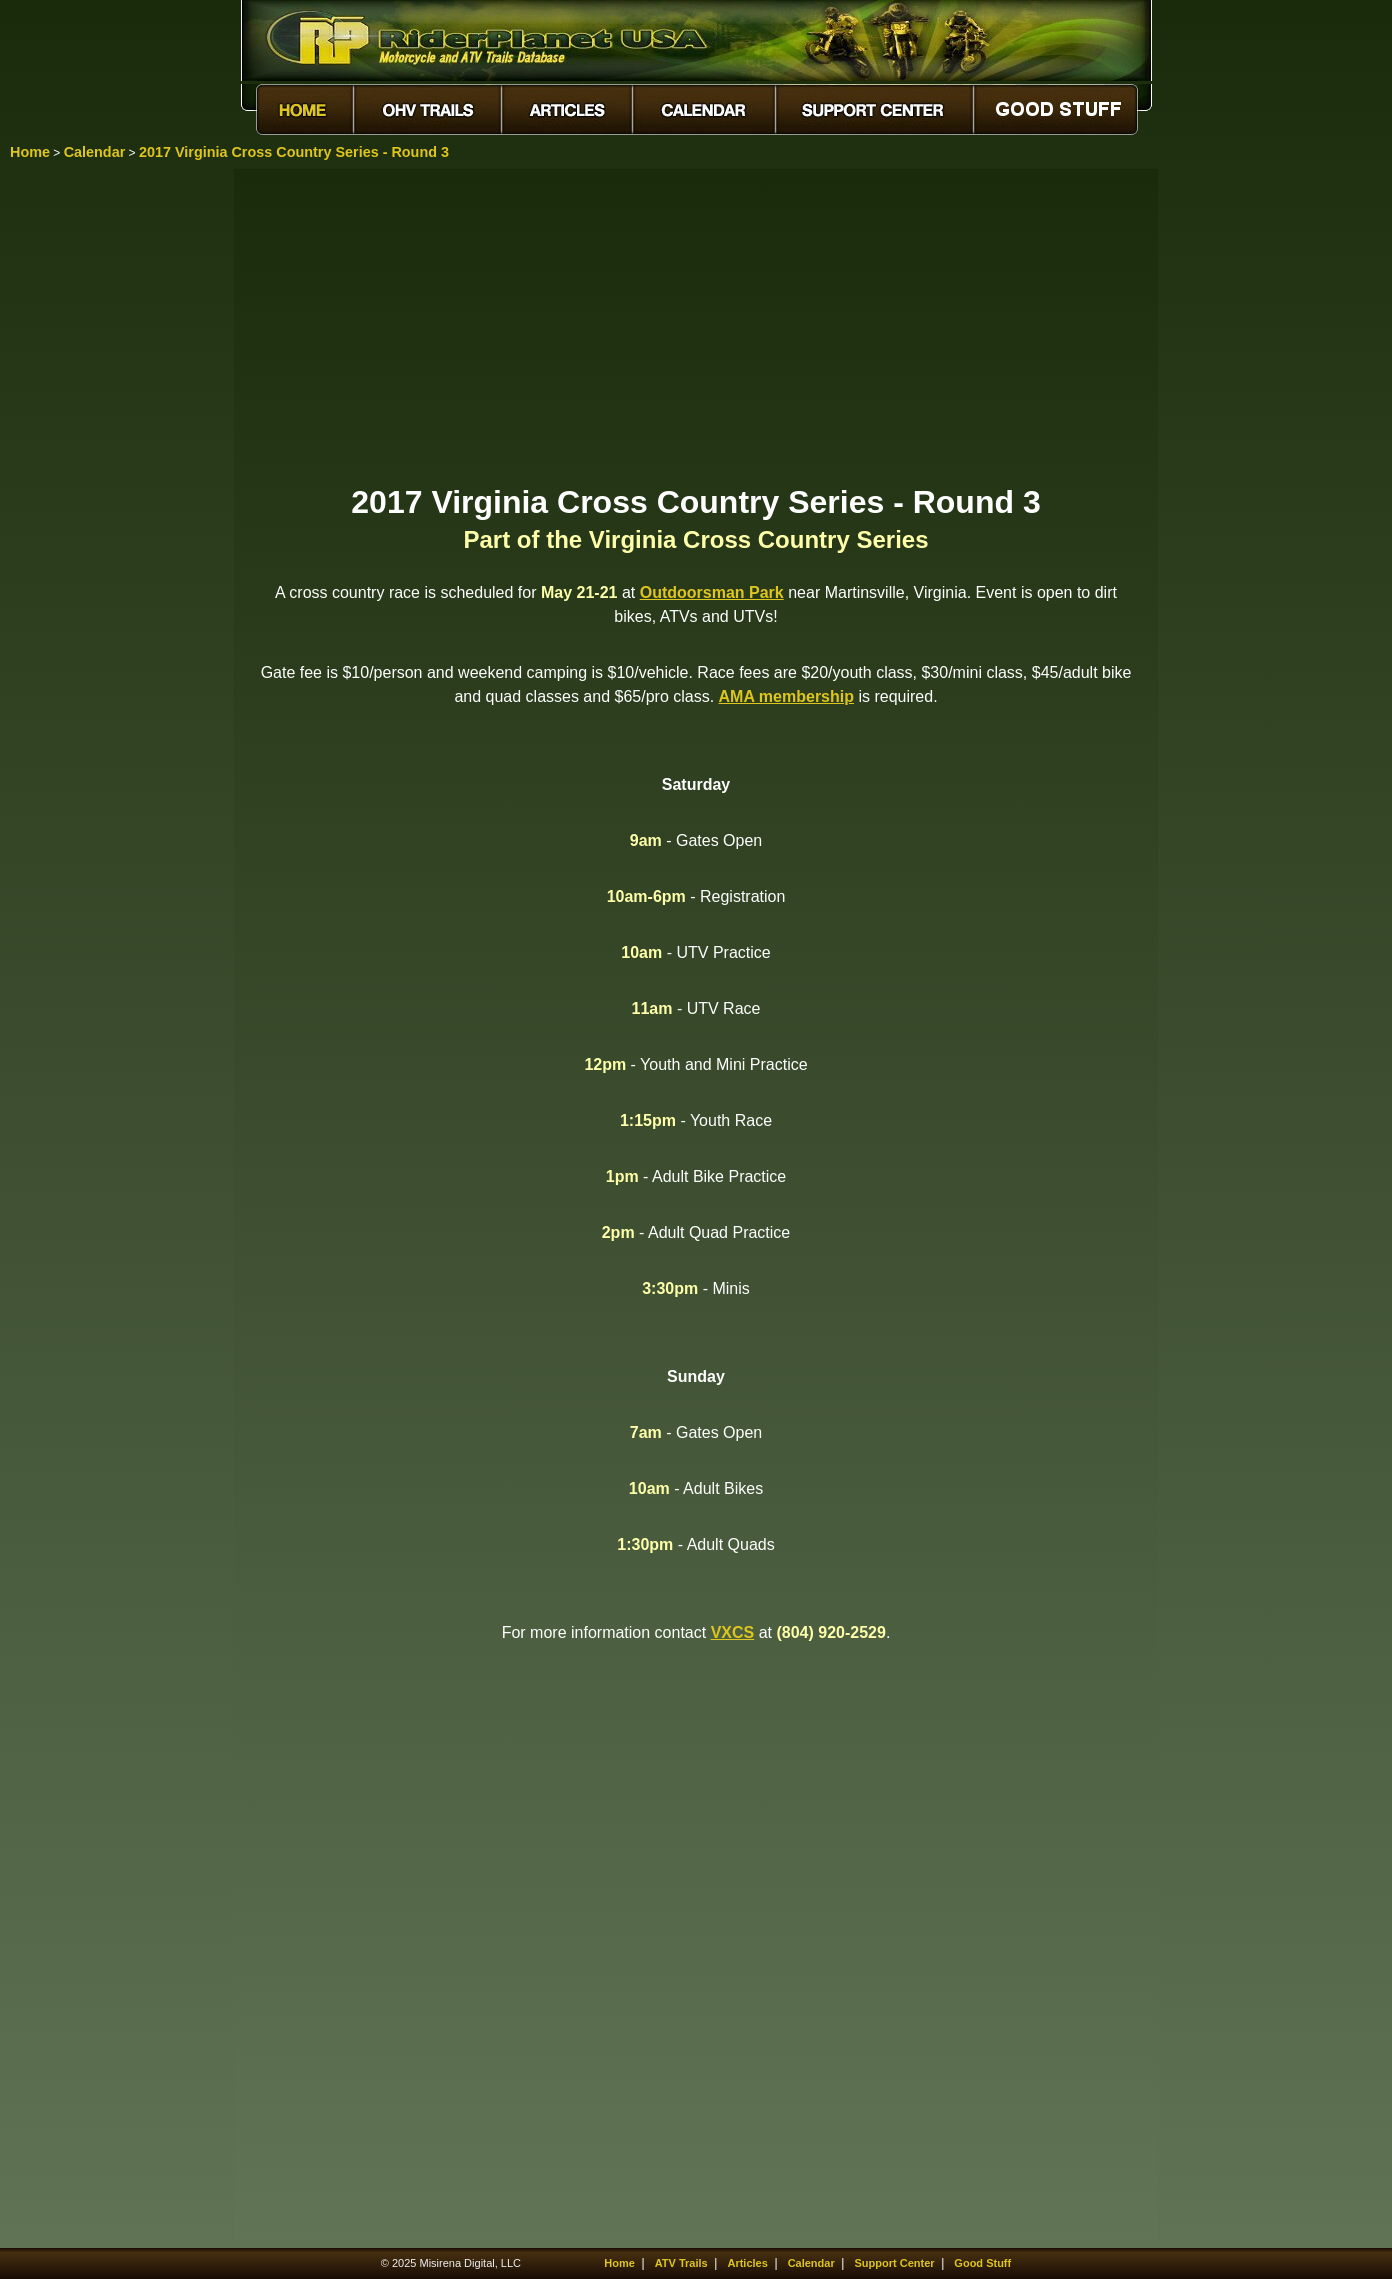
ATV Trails (681, 2263)
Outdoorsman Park (712, 592)
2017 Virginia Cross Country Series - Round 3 (294, 152)
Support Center (895, 2263)
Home (30, 152)
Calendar (95, 152)
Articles (747, 2263)
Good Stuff (982, 2263)
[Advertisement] (696, 325)
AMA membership (786, 696)
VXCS (733, 1632)
